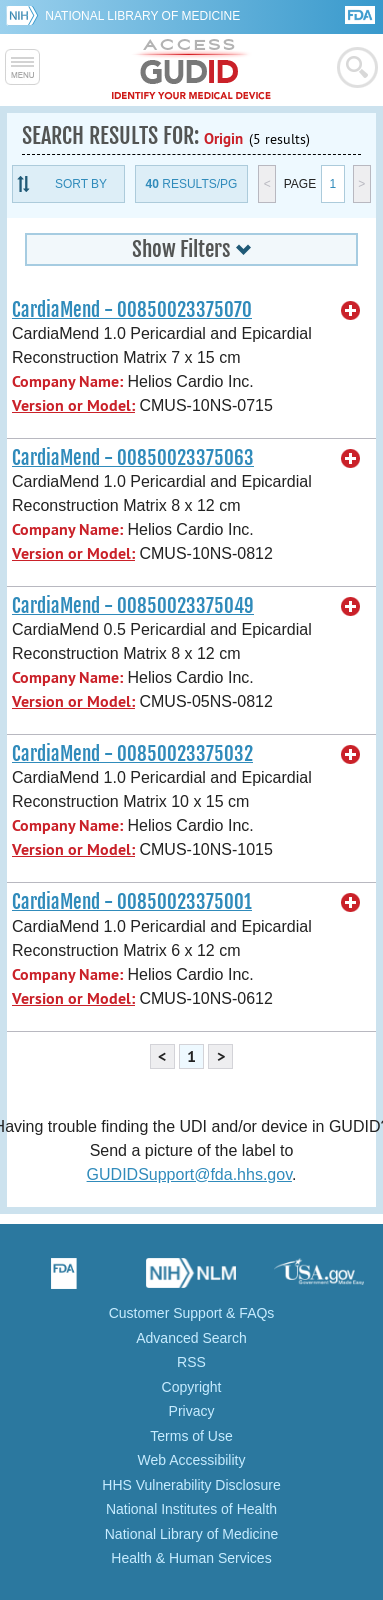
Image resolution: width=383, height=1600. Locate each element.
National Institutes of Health (191, 1509)
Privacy (192, 1411)
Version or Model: (73, 405)
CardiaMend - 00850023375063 (133, 458)
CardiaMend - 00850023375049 (133, 606)
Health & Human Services (191, 1558)
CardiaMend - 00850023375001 (132, 902)
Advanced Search (191, 1338)
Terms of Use (191, 1436)
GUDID (191, 70)
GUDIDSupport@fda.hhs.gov (189, 1174)
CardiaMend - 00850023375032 (132, 754)
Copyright (192, 1387)
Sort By (81, 184)
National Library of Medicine (142, 16)
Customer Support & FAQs (192, 1313)
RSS (191, 1362)
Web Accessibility (192, 1460)
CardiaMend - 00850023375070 (132, 310)
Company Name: (67, 381)
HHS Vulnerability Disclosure (191, 1485)
